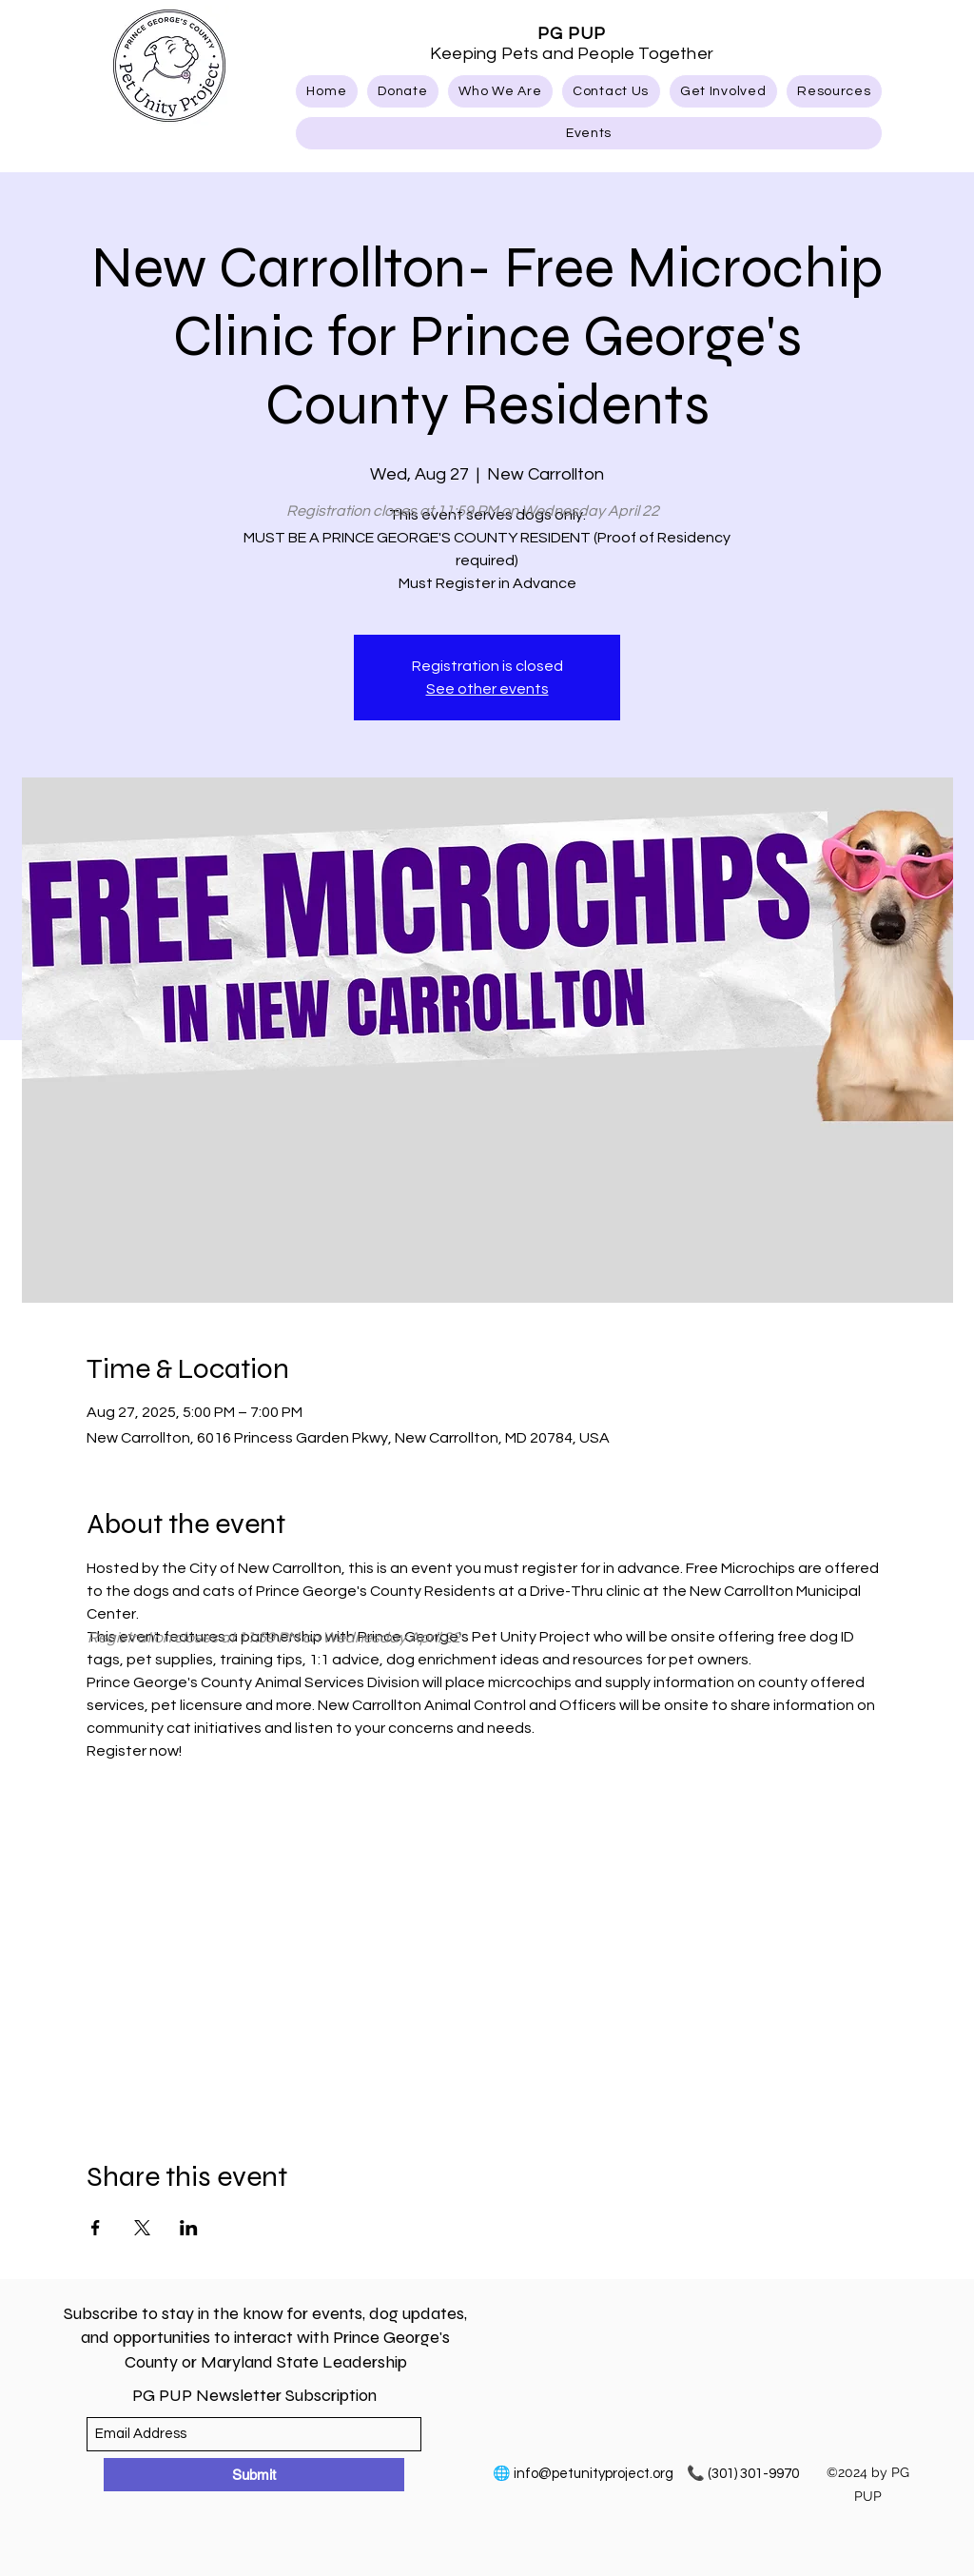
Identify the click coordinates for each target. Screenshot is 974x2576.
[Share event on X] (142, 2227)
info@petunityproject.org (593, 2474)
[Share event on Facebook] (96, 2227)
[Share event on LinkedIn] (189, 2227)
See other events (487, 689)
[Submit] (254, 2474)
